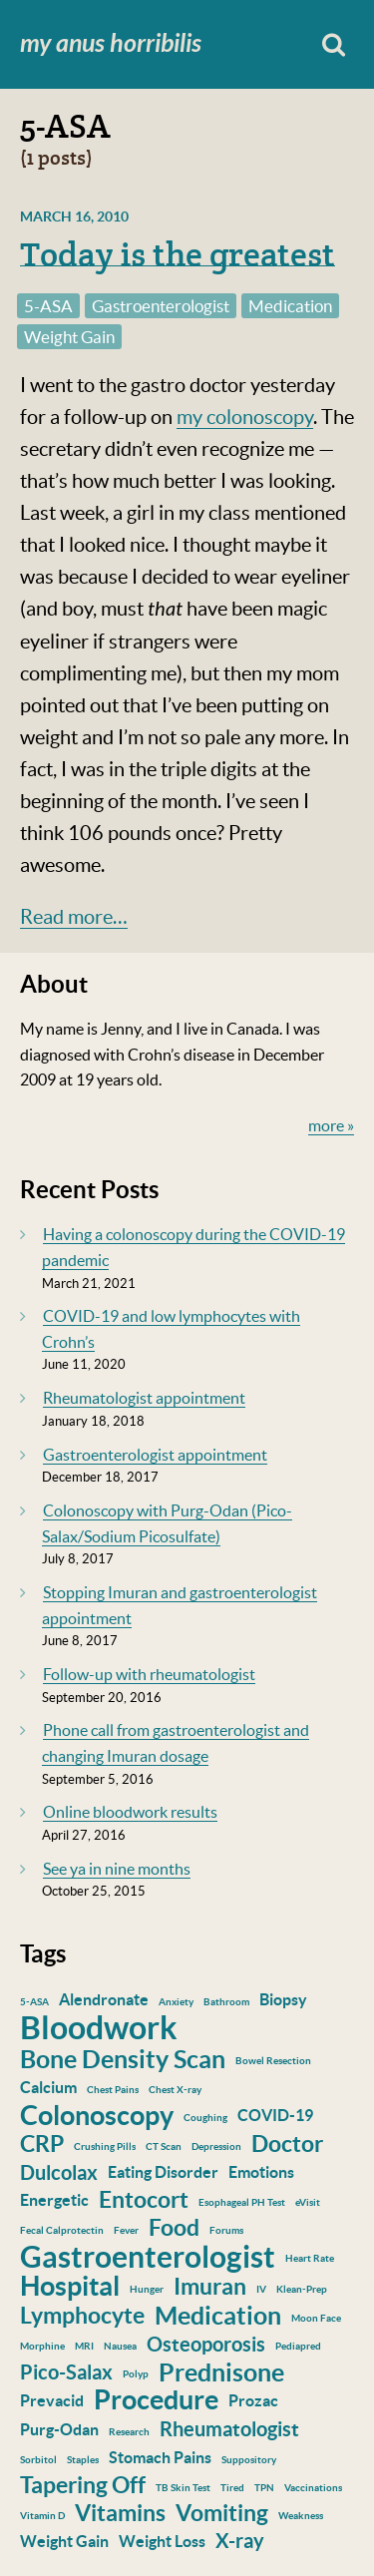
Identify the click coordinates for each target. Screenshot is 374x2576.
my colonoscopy (245, 417)
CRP (42, 2143)
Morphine (42, 2346)
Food (174, 2227)
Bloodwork (99, 2027)
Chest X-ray (175, 2089)
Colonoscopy (97, 2115)
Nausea (120, 2346)
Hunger (147, 2289)
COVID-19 (275, 2115)
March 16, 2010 (74, 216)
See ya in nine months (116, 1869)
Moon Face (316, 2318)
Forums (226, 2230)
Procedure (156, 2399)
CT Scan (164, 2146)
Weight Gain (69, 336)
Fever (126, 2230)
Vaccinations (313, 2487)
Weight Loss (162, 2541)
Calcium (48, 2087)
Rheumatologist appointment (144, 1398)
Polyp (136, 2373)
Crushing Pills (105, 2146)
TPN (264, 2487)
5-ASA (48, 305)
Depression (216, 2146)
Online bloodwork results (130, 1812)
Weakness (300, 2515)
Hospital (70, 2286)
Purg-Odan (59, 2429)
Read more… (74, 917)
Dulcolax (59, 2172)
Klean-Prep (301, 2289)
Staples (83, 2459)
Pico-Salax (66, 2372)
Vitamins (120, 2512)
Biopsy (283, 1999)
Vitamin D (42, 2515)
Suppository (248, 2459)
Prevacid (52, 2400)
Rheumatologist (229, 2428)
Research (129, 2431)
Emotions (261, 2172)
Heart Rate (309, 2258)
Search (333, 44)
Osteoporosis (206, 2344)
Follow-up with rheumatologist (149, 1674)
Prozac (253, 2400)
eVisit (307, 2202)
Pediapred (298, 2346)
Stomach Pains (160, 2457)
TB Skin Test (183, 2487)
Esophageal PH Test (241, 2202)
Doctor (287, 2143)
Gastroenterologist (160, 305)
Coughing (205, 2117)
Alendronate (104, 1999)
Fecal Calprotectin (62, 2230)
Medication (290, 305)
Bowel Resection (273, 2060)
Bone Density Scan (122, 2059)
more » (331, 1125)
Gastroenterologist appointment (155, 1455)
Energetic (54, 2200)
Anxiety (176, 2001)
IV (261, 2289)
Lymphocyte (82, 2315)
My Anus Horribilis (110, 44)
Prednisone (221, 2372)
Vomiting (222, 2512)
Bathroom (226, 2001)
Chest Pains (113, 2089)
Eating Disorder (163, 2172)
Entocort (143, 2199)
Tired (232, 2487)
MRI (84, 2346)
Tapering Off (83, 2484)
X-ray (239, 2540)
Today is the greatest (177, 254)
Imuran (210, 2286)
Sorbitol (38, 2459)
